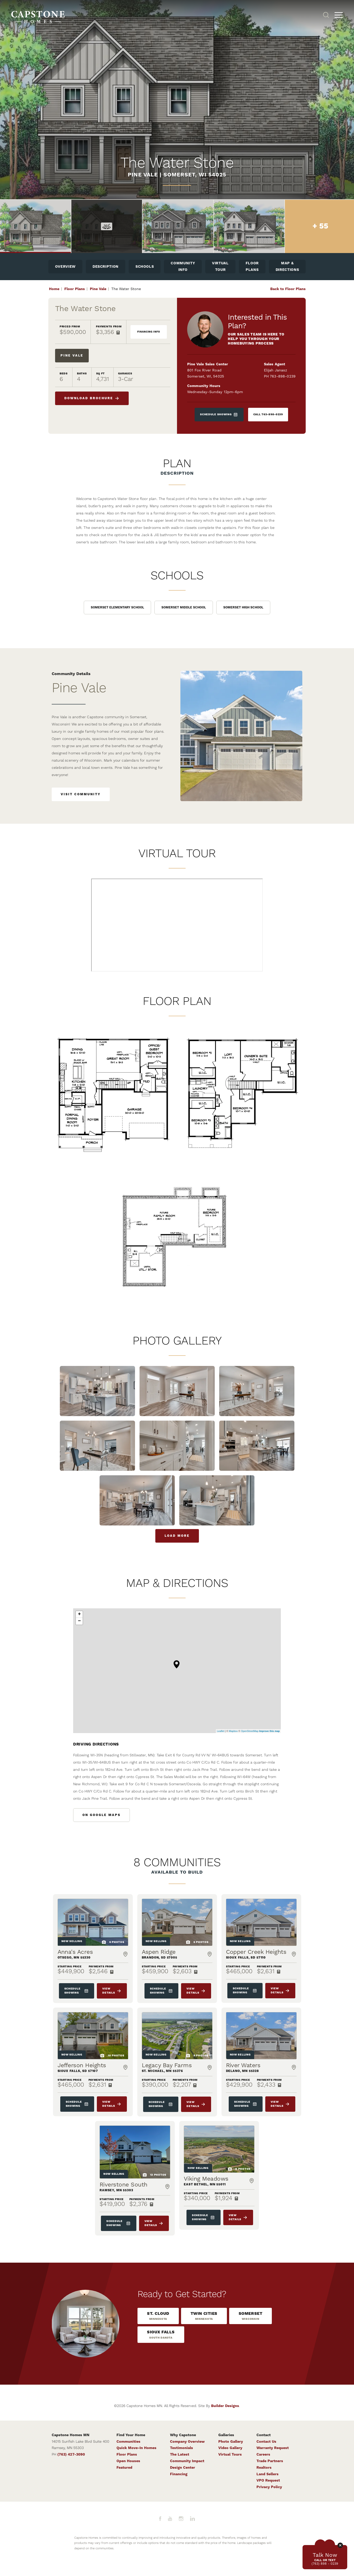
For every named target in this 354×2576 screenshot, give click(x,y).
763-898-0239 (283, 376)
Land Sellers (267, 2474)
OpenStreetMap (250, 1731)
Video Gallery (230, 2448)
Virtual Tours (230, 2454)
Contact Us (266, 2441)
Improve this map (269, 1731)
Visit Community (81, 794)
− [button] (79, 1621)
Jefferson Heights (91, 2067)
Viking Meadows (217, 2181)
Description (106, 266)
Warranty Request (272, 2448)
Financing (178, 2474)
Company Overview (187, 2441)
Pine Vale (98, 289)
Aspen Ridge (175, 1954)
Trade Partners (269, 2461)
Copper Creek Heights (259, 1954)
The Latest (179, 2454)
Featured (124, 2467)
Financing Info (148, 331)
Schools (144, 266)
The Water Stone (126, 289)
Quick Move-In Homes (136, 2448)
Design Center (182, 2467)
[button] (326, 15)
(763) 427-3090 (71, 2454)
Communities (128, 2441)
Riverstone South (133, 2186)
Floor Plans (252, 266)
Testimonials (181, 2448)
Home (54, 289)
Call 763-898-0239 (268, 414)
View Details (108, 1990)
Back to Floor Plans (288, 289)
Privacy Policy (269, 2487)
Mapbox (233, 1731)
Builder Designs (225, 2406)
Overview (65, 266)
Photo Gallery (230, 2441)
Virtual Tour (220, 266)
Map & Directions (287, 266)
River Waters (259, 2067)
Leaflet (220, 1731)
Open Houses (128, 2461)
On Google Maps (101, 1815)
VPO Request (268, 2480)
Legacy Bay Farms (175, 2067)
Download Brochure (88, 398)
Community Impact (187, 2461)
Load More (177, 1536)
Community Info (183, 266)
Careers (263, 2454)
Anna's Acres (91, 1954)
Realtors (264, 2467)
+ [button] (79, 1614)
